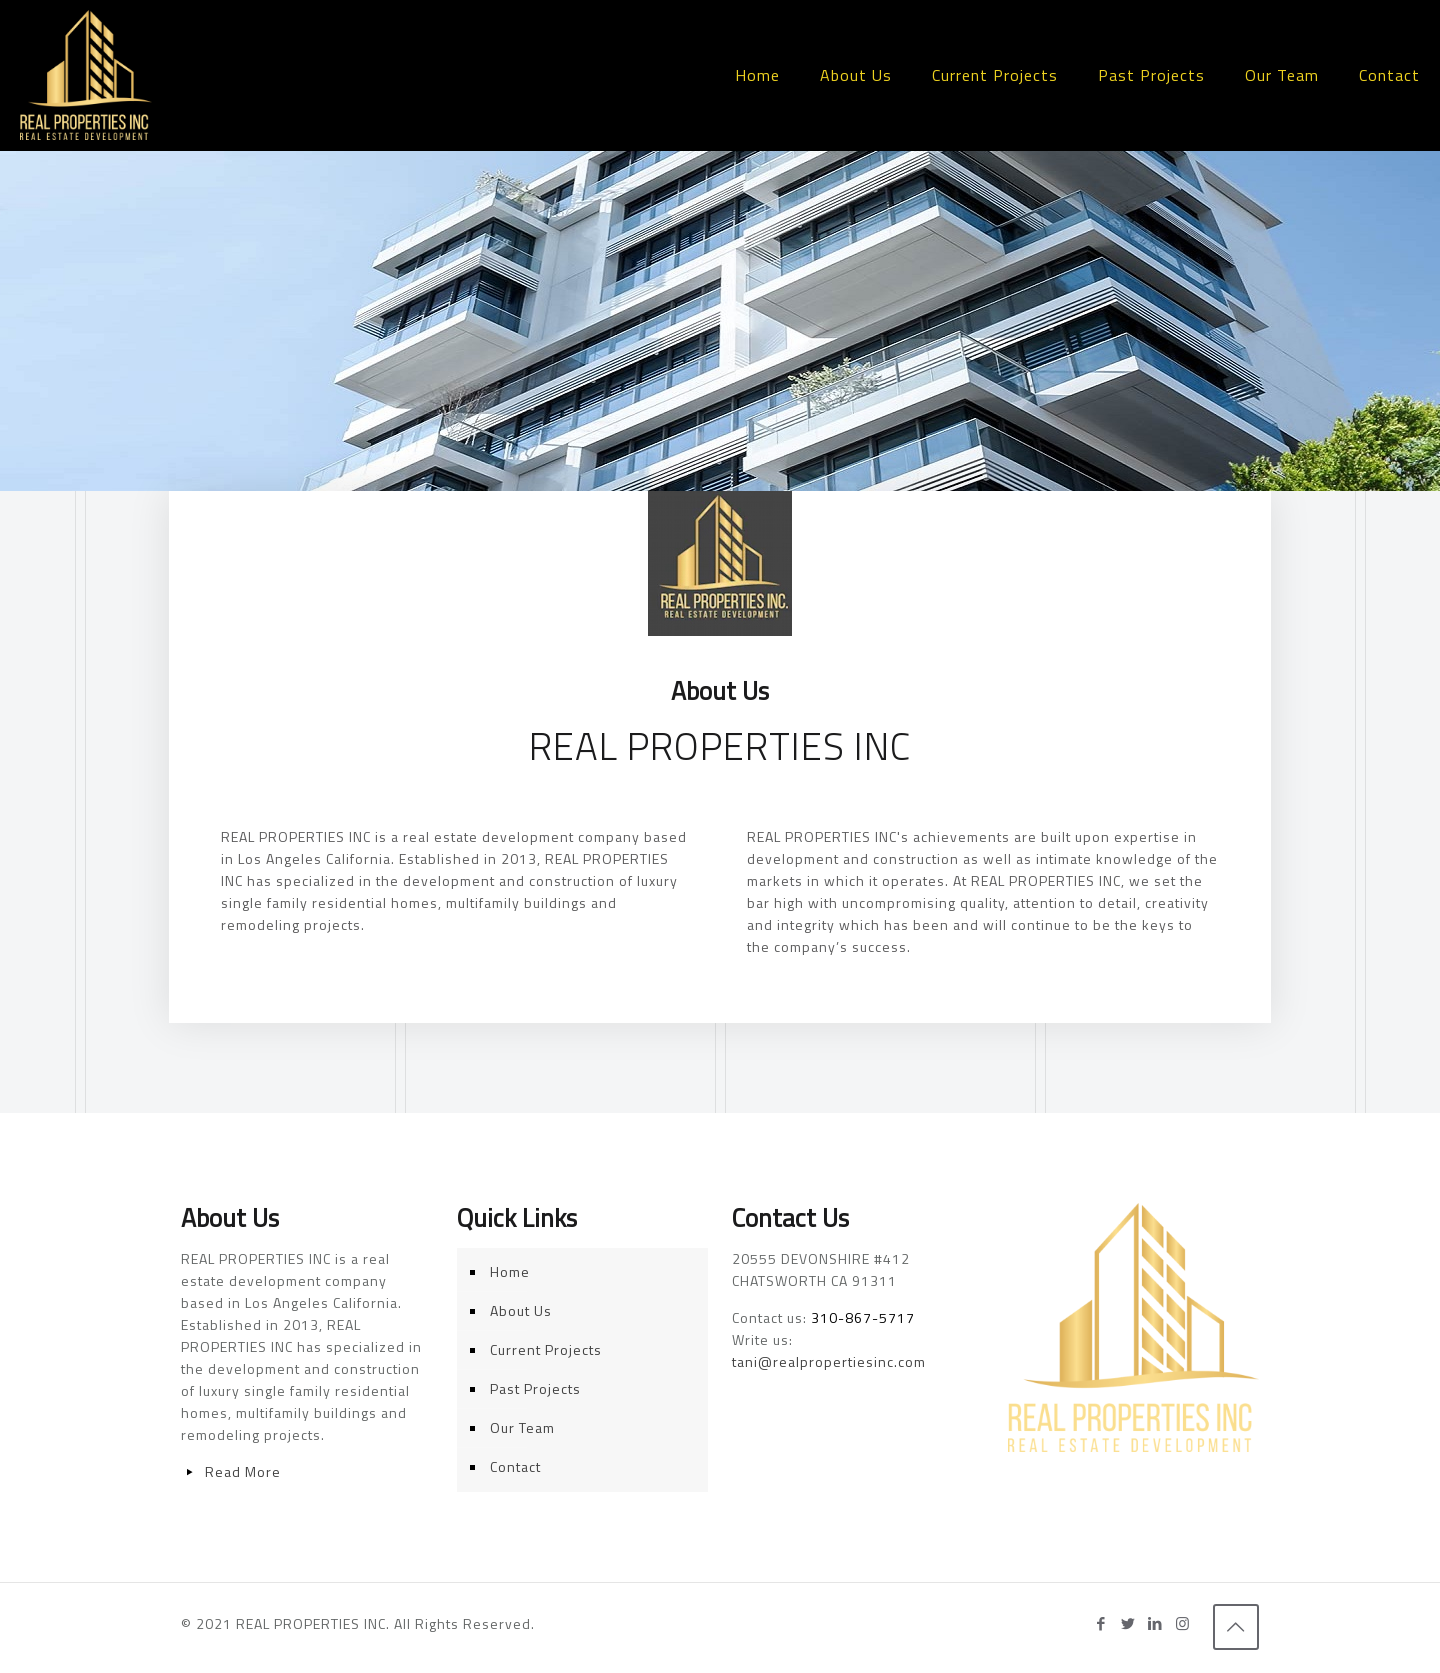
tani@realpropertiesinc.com (829, 1361)
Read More (243, 1471)
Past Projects (535, 1388)
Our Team (522, 1427)
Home (510, 1271)
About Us (521, 1310)
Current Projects (546, 1349)
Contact (515, 1466)
